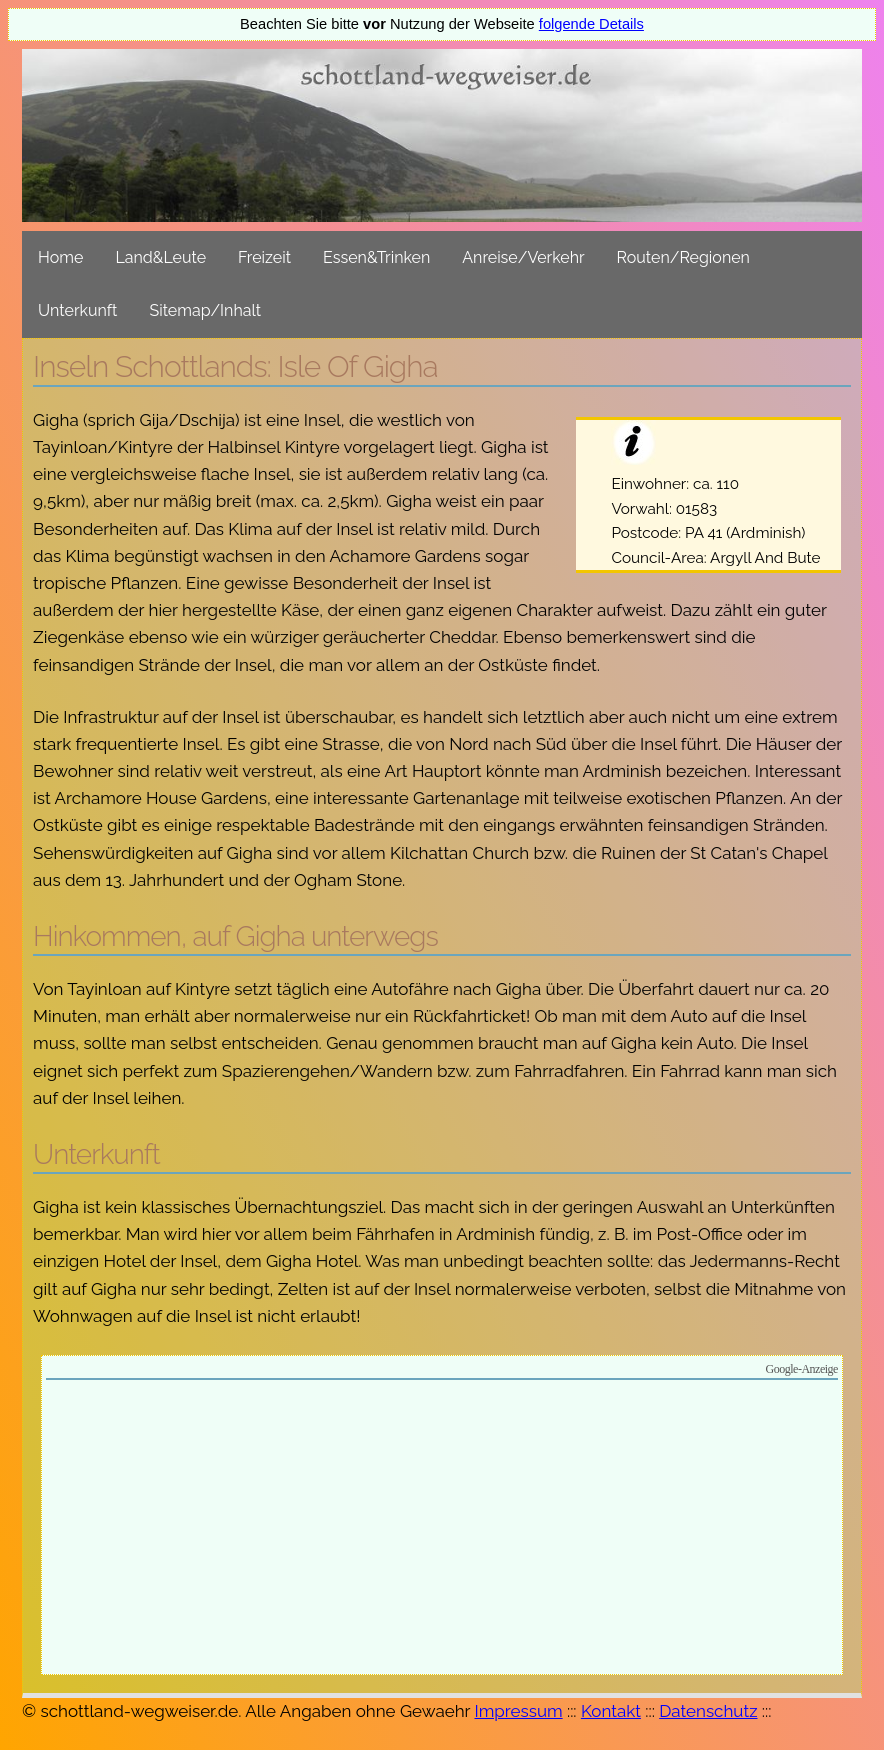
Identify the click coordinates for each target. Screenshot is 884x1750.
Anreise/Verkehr (523, 257)
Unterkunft (77, 310)
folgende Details (591, 24)
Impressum (518, 1711)
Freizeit (264, 257)
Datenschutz (708, 1711)
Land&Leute (160, 257)
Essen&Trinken (376, 257)
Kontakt (611, 1711)
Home (60, 257)
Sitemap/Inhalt (205, 310)
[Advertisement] (442, 1530)
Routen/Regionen (683, 257)
